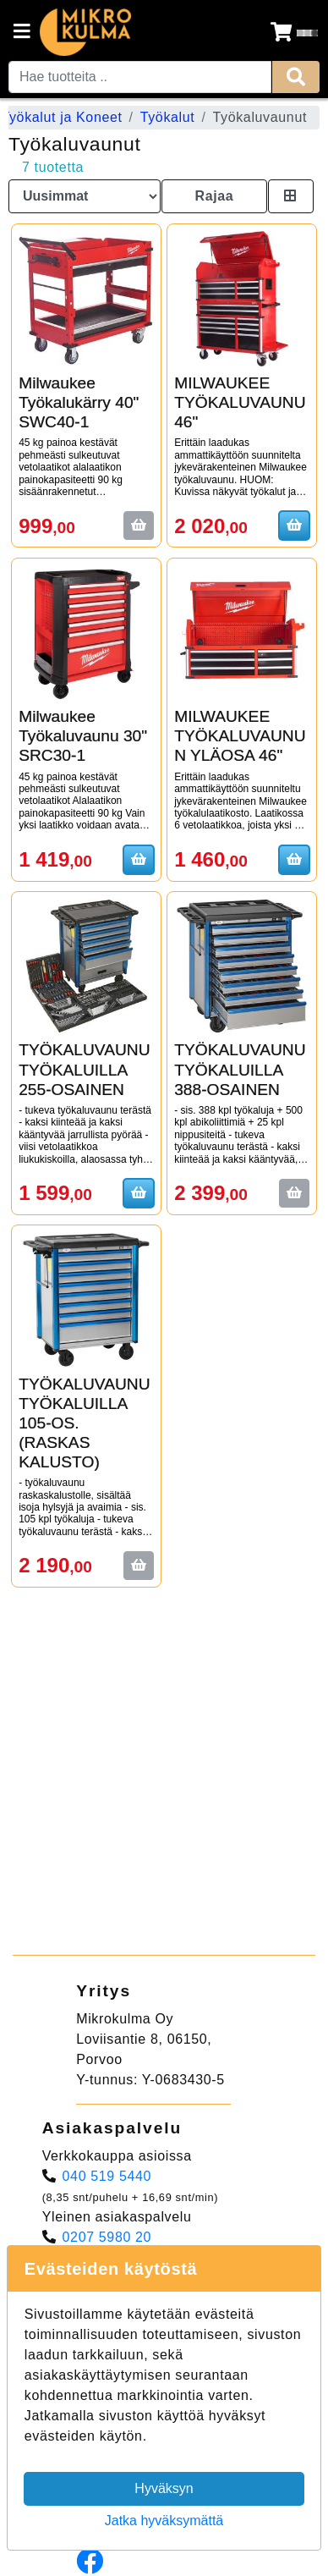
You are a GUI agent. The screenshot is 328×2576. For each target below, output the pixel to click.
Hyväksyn (163, 2488)
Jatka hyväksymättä (164, 2520)
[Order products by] (84, 196)
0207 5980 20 (107, 2237)
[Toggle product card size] (291, 196)
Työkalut (167, 117)
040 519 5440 (107, 2176)
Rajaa (213, 196)
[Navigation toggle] (22, 33)
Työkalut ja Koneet (61, 117)
